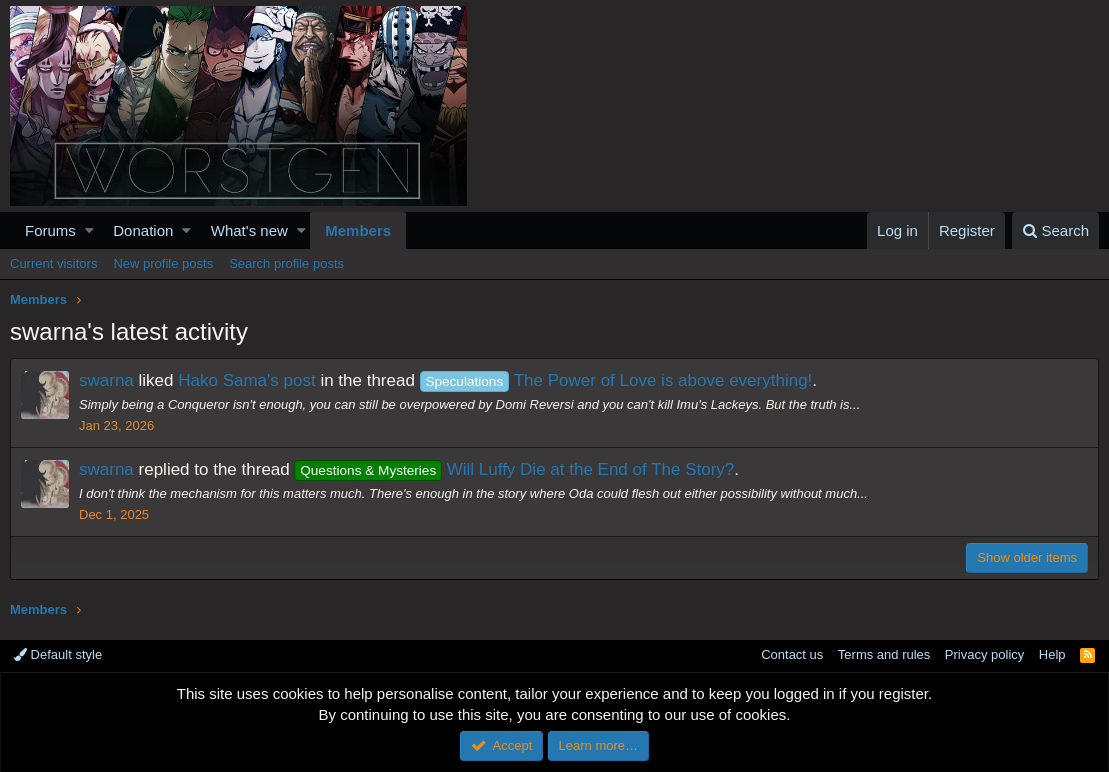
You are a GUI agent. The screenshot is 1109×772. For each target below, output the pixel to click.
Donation (143, 230)
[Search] (1055, 230)
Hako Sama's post (246, 380)
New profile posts (163, 263)
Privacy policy (984, 654)
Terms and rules (884, 654)
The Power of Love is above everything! (616, 380)
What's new (249, 230)
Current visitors (53, 263)
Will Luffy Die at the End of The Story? (514, 469)
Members (358, 230)
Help (1052, 654)
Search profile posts (286, 263)
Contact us (792, 654)
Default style (58, 654)
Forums (50, 230)
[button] (89, 230)
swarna (106, 380)
